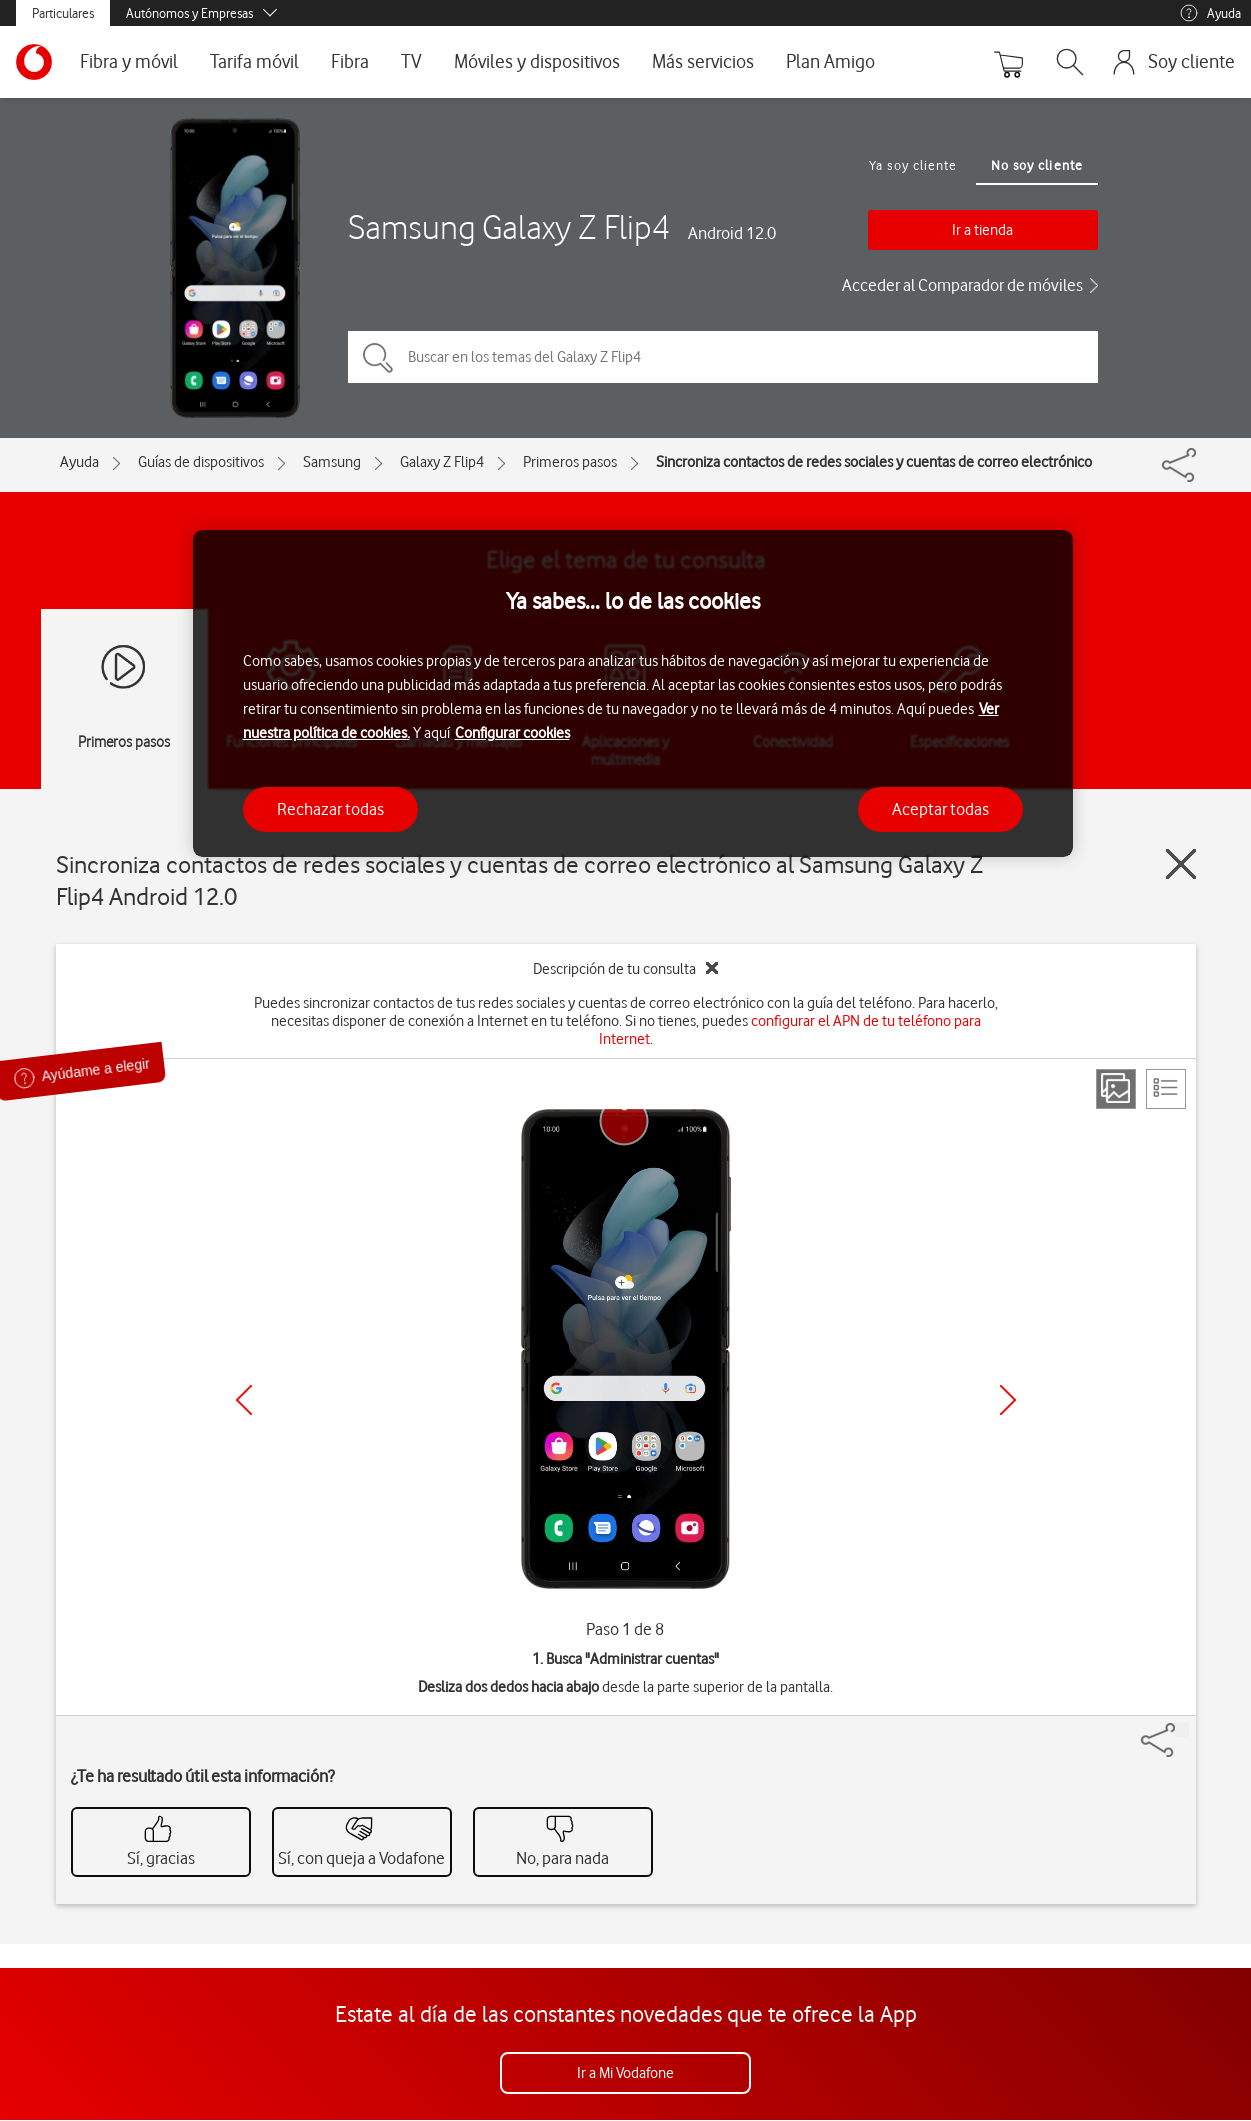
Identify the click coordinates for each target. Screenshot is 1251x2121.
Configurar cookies (512, 733)
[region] (633, 693)
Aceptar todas (940, 809)
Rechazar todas (330, 809)
